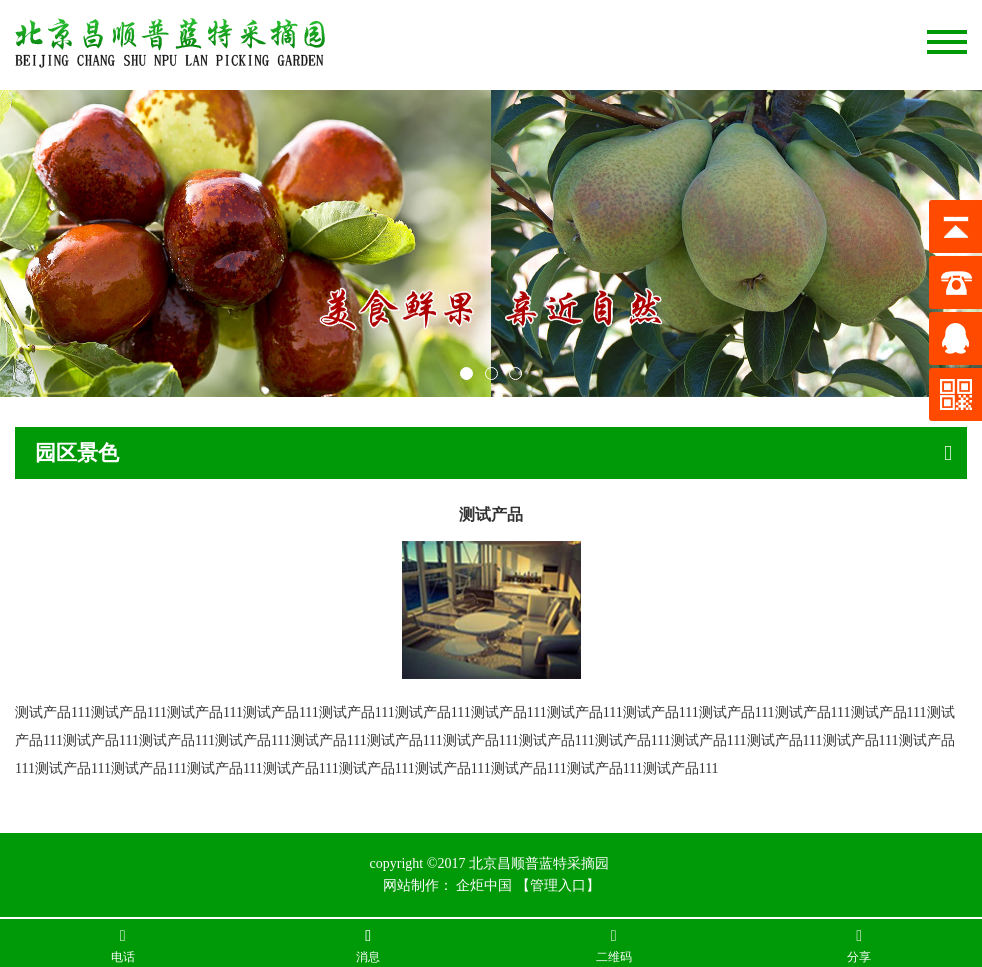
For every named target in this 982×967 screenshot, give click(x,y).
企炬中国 (484, 885)
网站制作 (411, 885)
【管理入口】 (558, 885)
